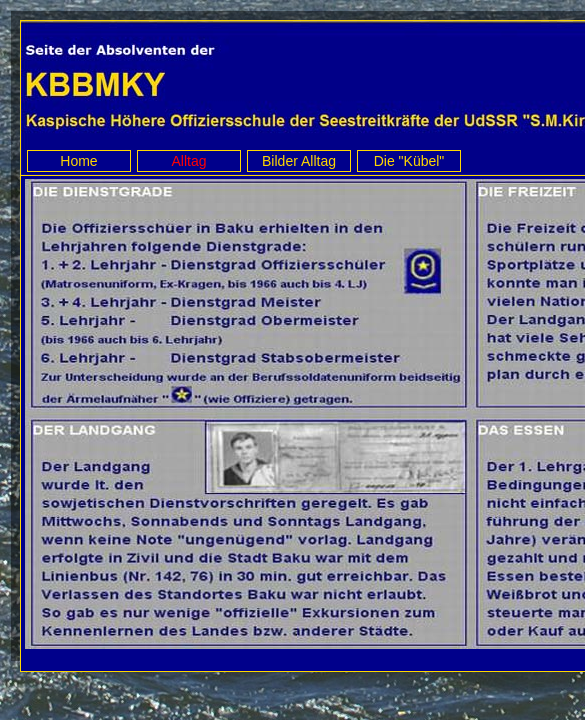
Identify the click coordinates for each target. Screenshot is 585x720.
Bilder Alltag (299, 161)
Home (78, 161)
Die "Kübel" (409, 161)
